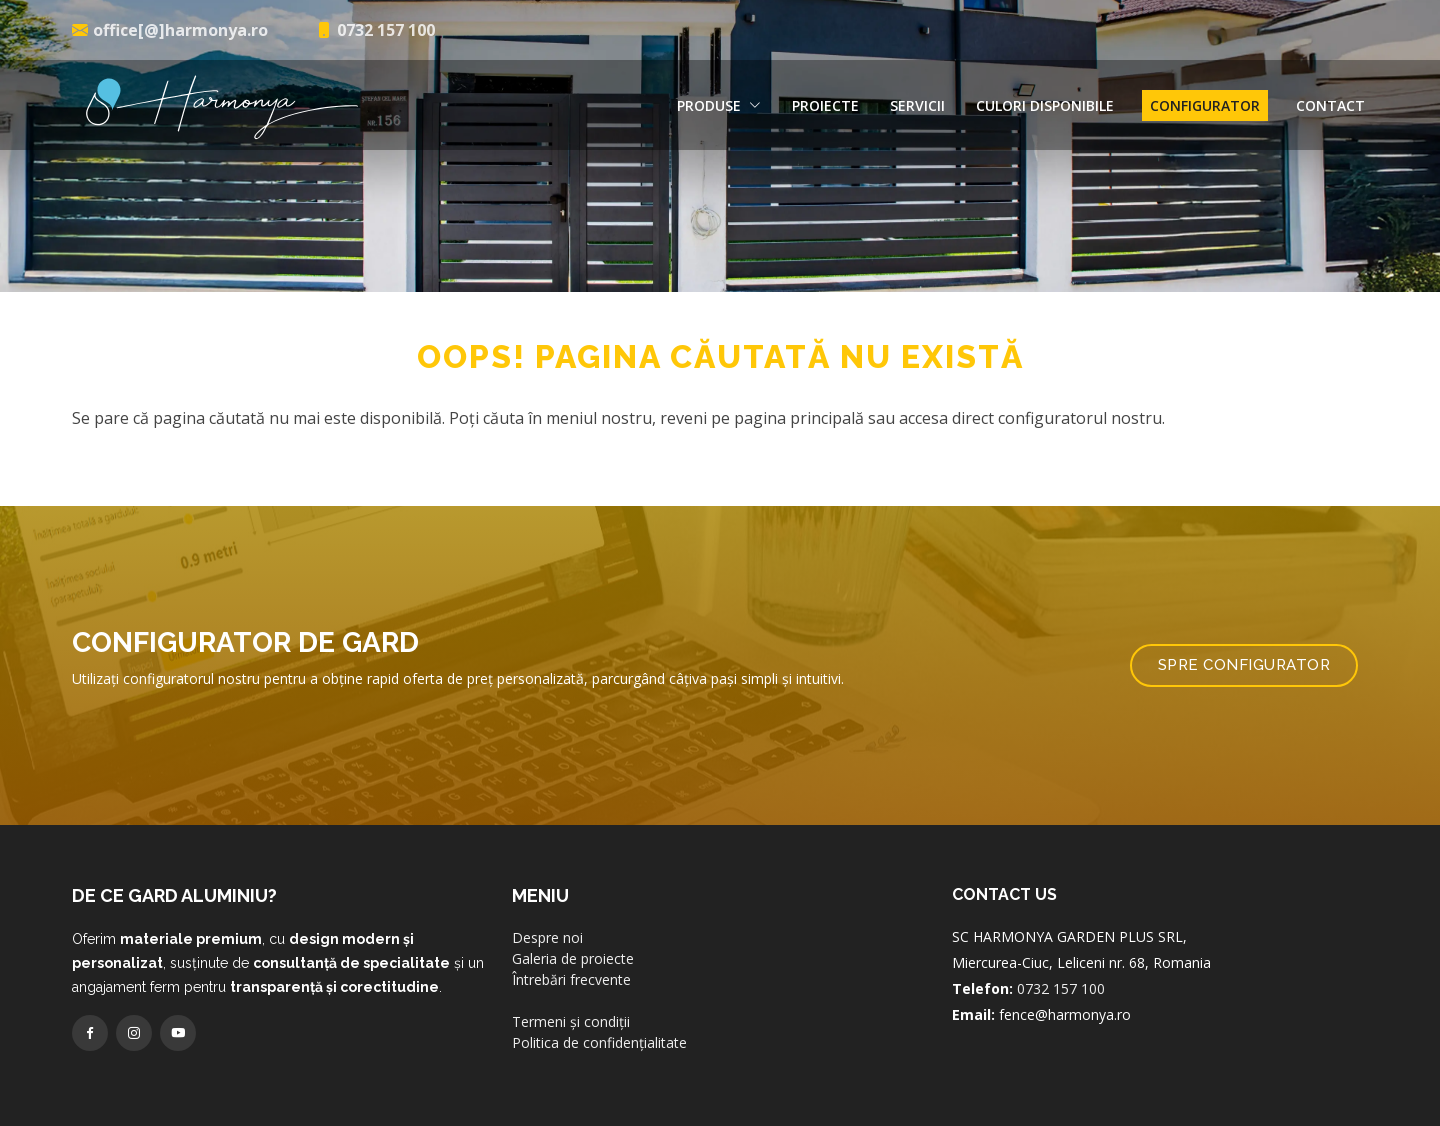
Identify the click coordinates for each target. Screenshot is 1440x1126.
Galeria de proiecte (573, 996)
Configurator (1205, 105)
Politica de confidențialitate (599, 1080)
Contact (1330, 105)
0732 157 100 (1061, 1026)
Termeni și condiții (571, 1059)
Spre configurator (1244, 703)
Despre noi (547, 975)
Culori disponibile (1045, 105)
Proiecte (825, 105)
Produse (719, 105)
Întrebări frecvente (571, 1017)
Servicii (917, 105)
